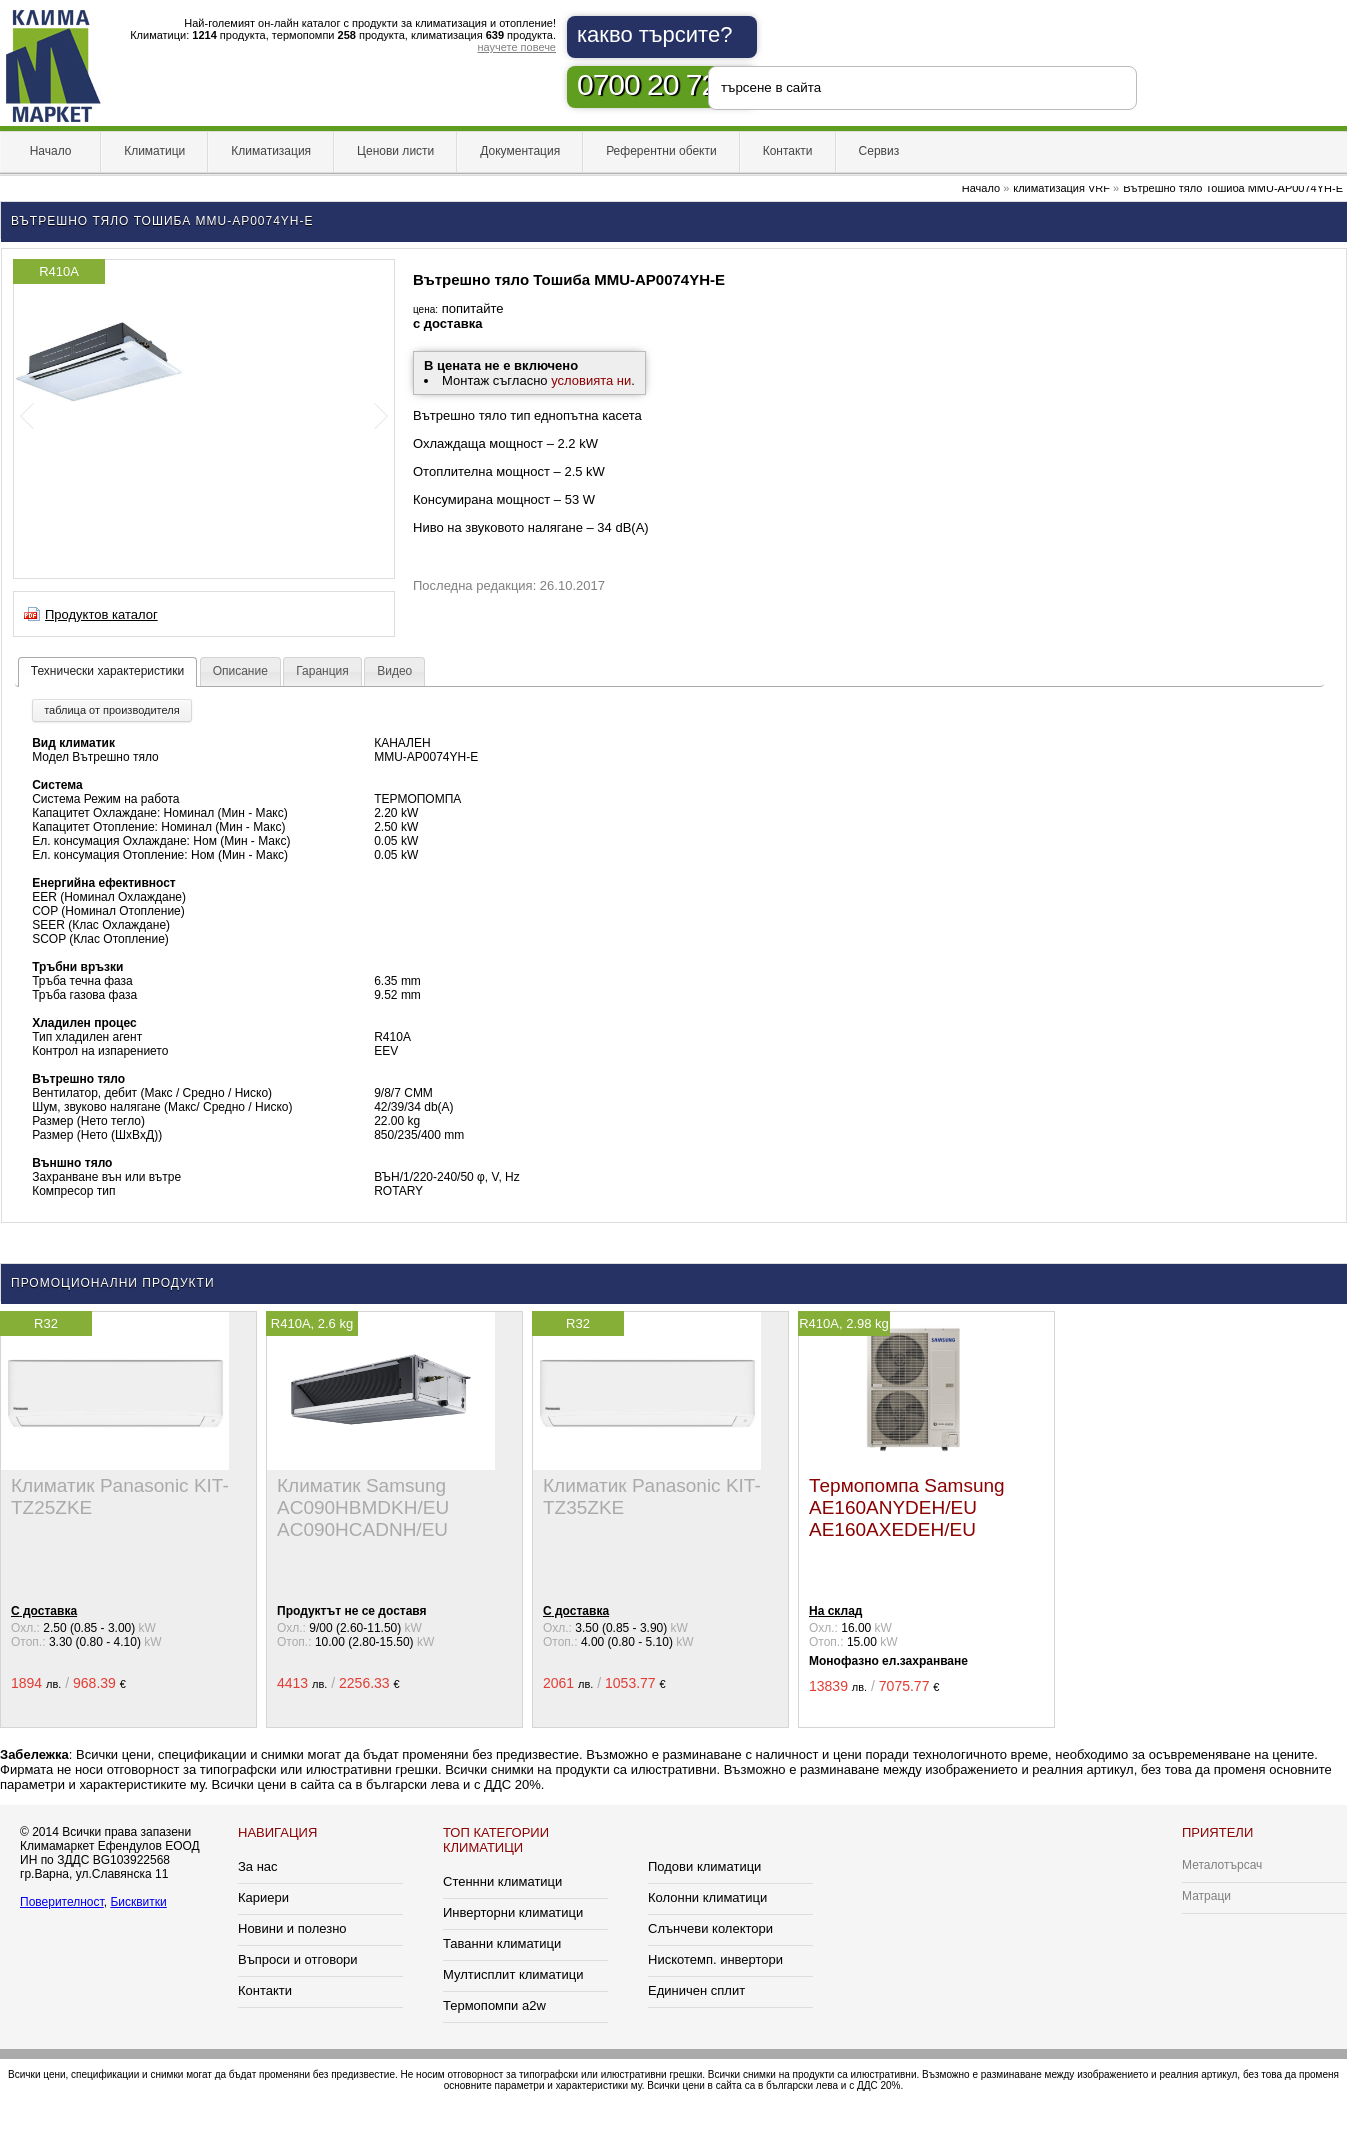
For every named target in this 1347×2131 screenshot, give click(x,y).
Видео (394, 671)
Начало (50, 151)
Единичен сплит (696, 1990)
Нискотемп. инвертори (715, 1959)
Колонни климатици (707, 1897)
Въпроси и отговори (298, 1959)
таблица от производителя (111, 710)
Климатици (154, 151)
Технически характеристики (107, 671)
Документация (520, 151)
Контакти (788, 151)
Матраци (1206, 1896)
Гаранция (322, 671)
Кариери (263, 1897)
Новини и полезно (292, 1928)
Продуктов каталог (101, 614)
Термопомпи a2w (494, 2005)
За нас (258, 1866)
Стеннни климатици (502, 1881)
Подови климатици (704, 1866)
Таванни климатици (502, 1943)
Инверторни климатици (513, 1912)
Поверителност (62, 1902)
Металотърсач (1222, 1865)
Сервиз (879, 151)
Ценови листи (395, 151)
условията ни (591, 380)
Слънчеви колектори (710, 1928)
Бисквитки (138, 1902)
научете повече (516, 47)
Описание (240, 671)
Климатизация (271, 151)
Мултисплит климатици (513, 1974)
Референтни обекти (661, 151)
